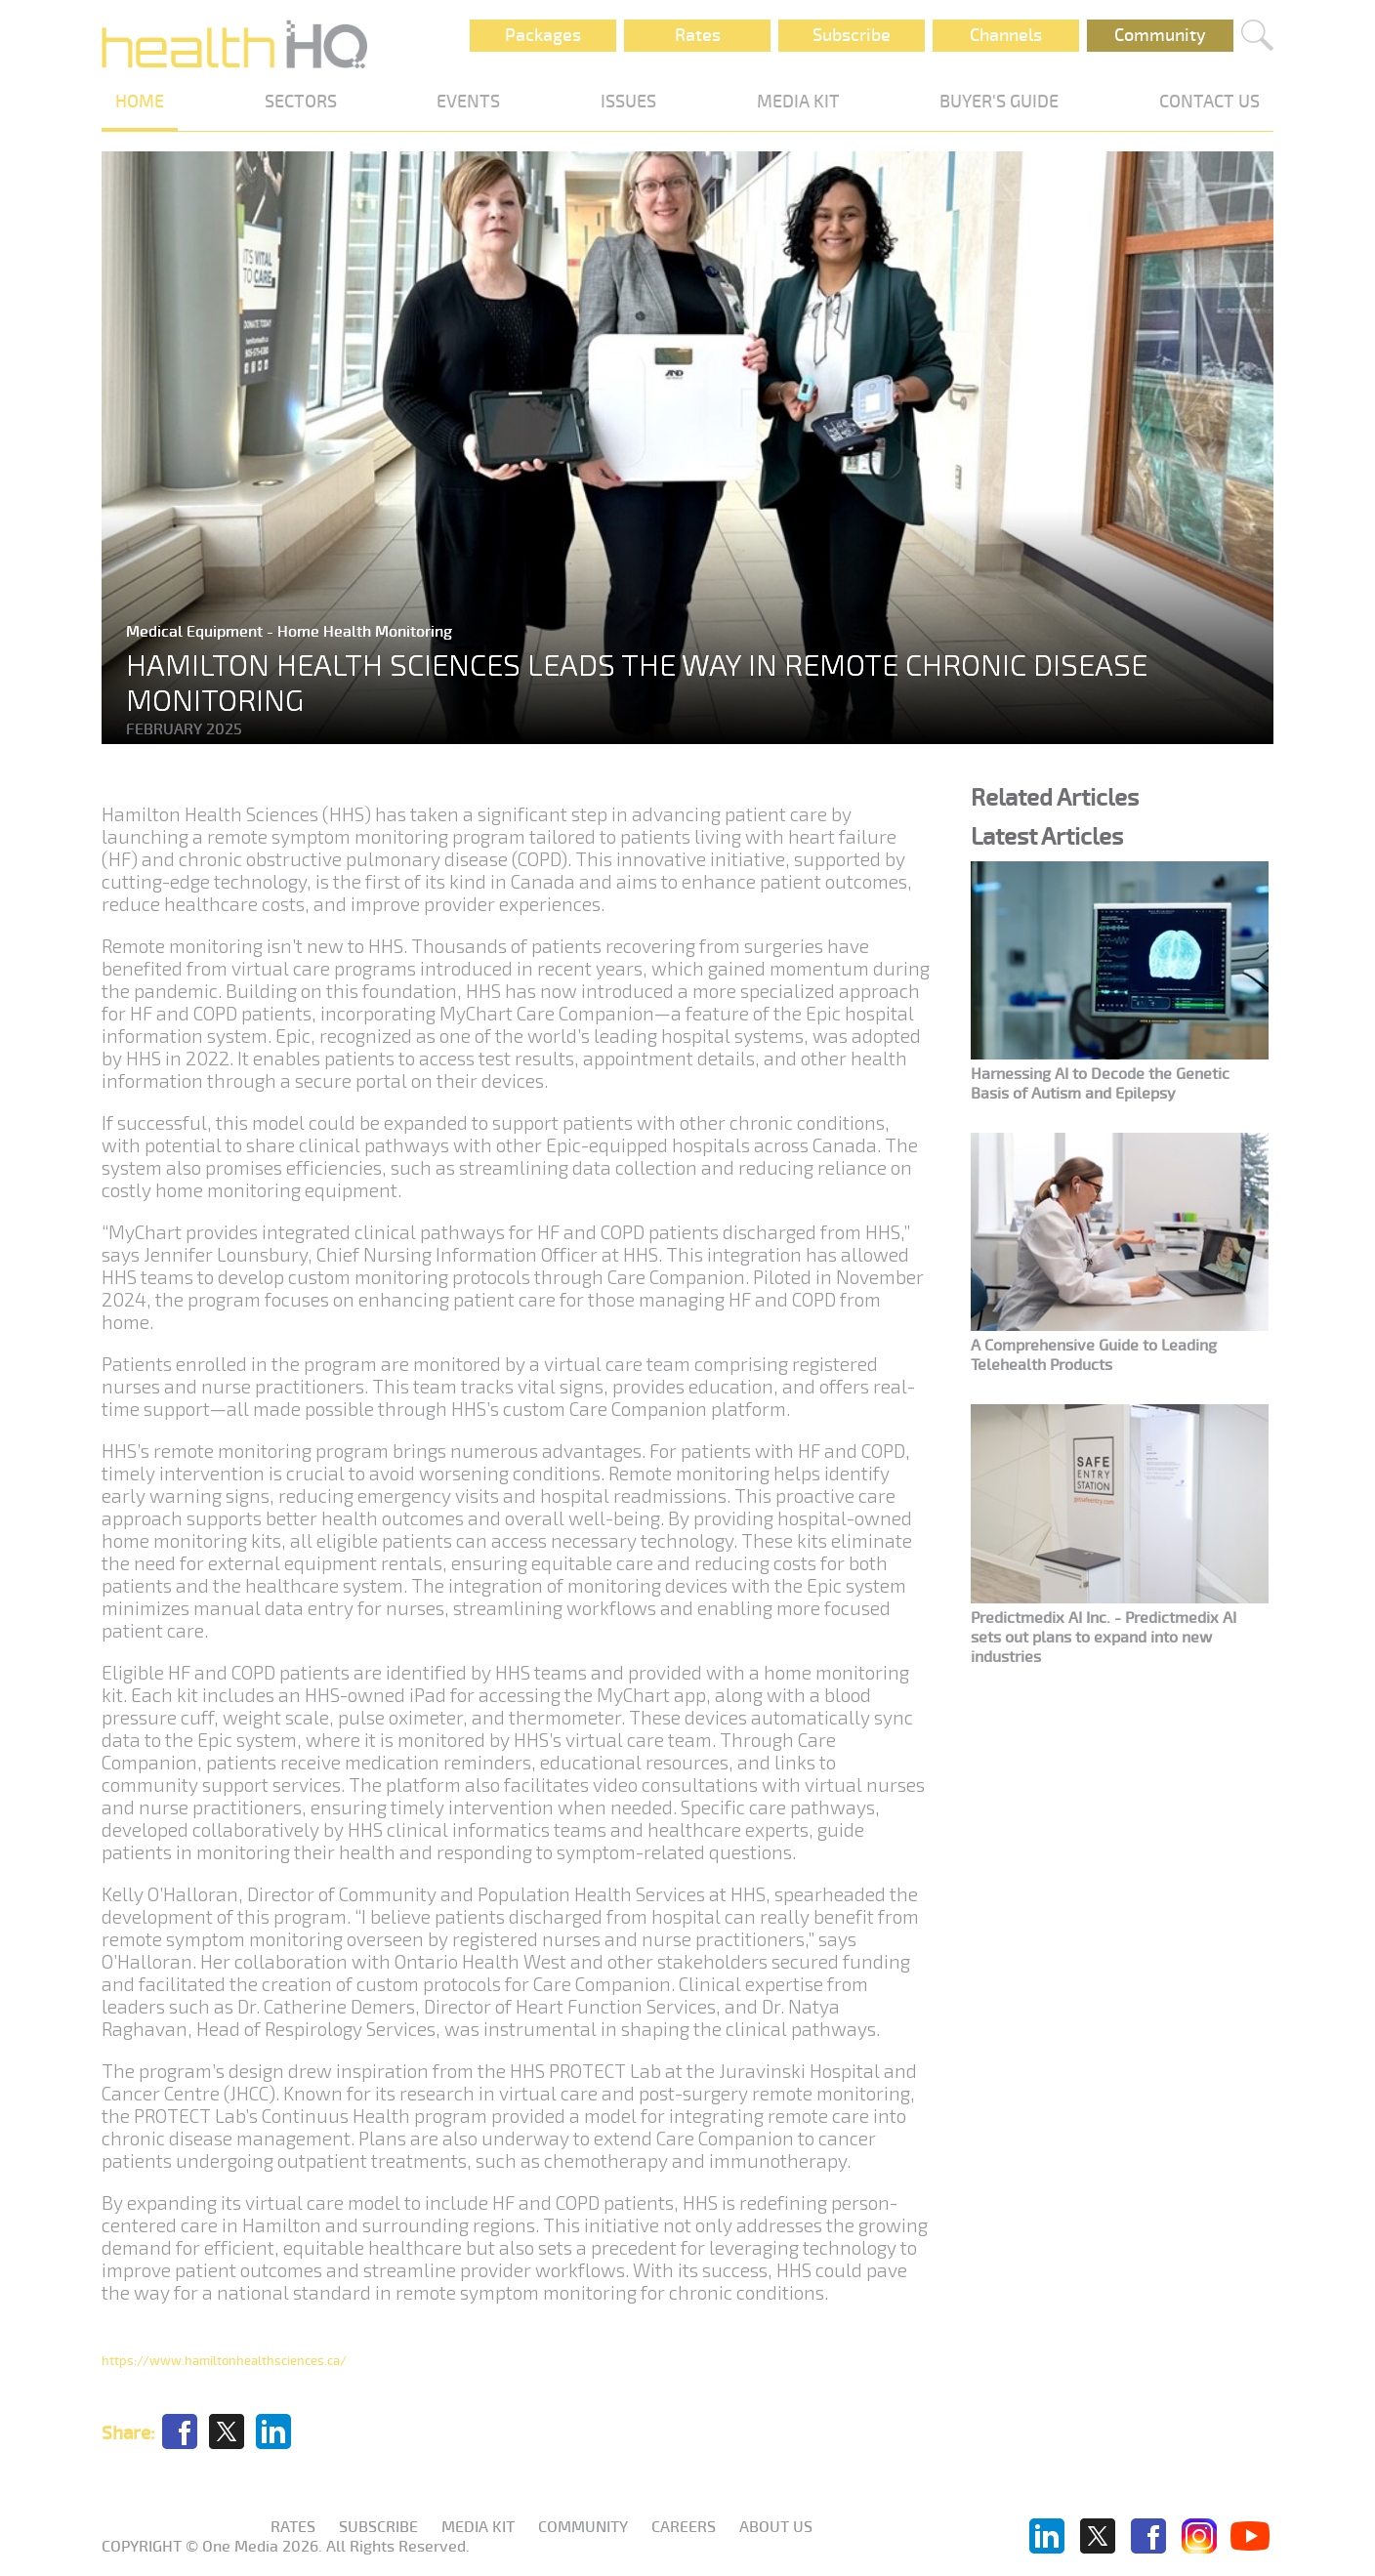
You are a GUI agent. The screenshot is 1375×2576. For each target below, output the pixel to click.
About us (775, 2527)
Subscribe (851, 35)
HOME (139, 101)
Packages (543, 35)
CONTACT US (1209, 101)
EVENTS (468, 101)
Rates (698, 35)
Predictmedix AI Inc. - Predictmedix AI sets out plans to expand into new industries (1103, 1637)
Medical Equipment (196, 632)
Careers (683, 2527)
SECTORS (301, 101)
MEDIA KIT (798, 101)
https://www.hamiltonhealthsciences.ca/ (224, 2360)
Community (1160, 35)
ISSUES (628, 101)
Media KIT (478, 2527)
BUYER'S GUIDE (999, 101)
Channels (1006, 35)
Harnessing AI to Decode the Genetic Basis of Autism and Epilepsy (1100, 1083)
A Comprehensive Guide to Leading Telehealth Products (1094, 1355)
